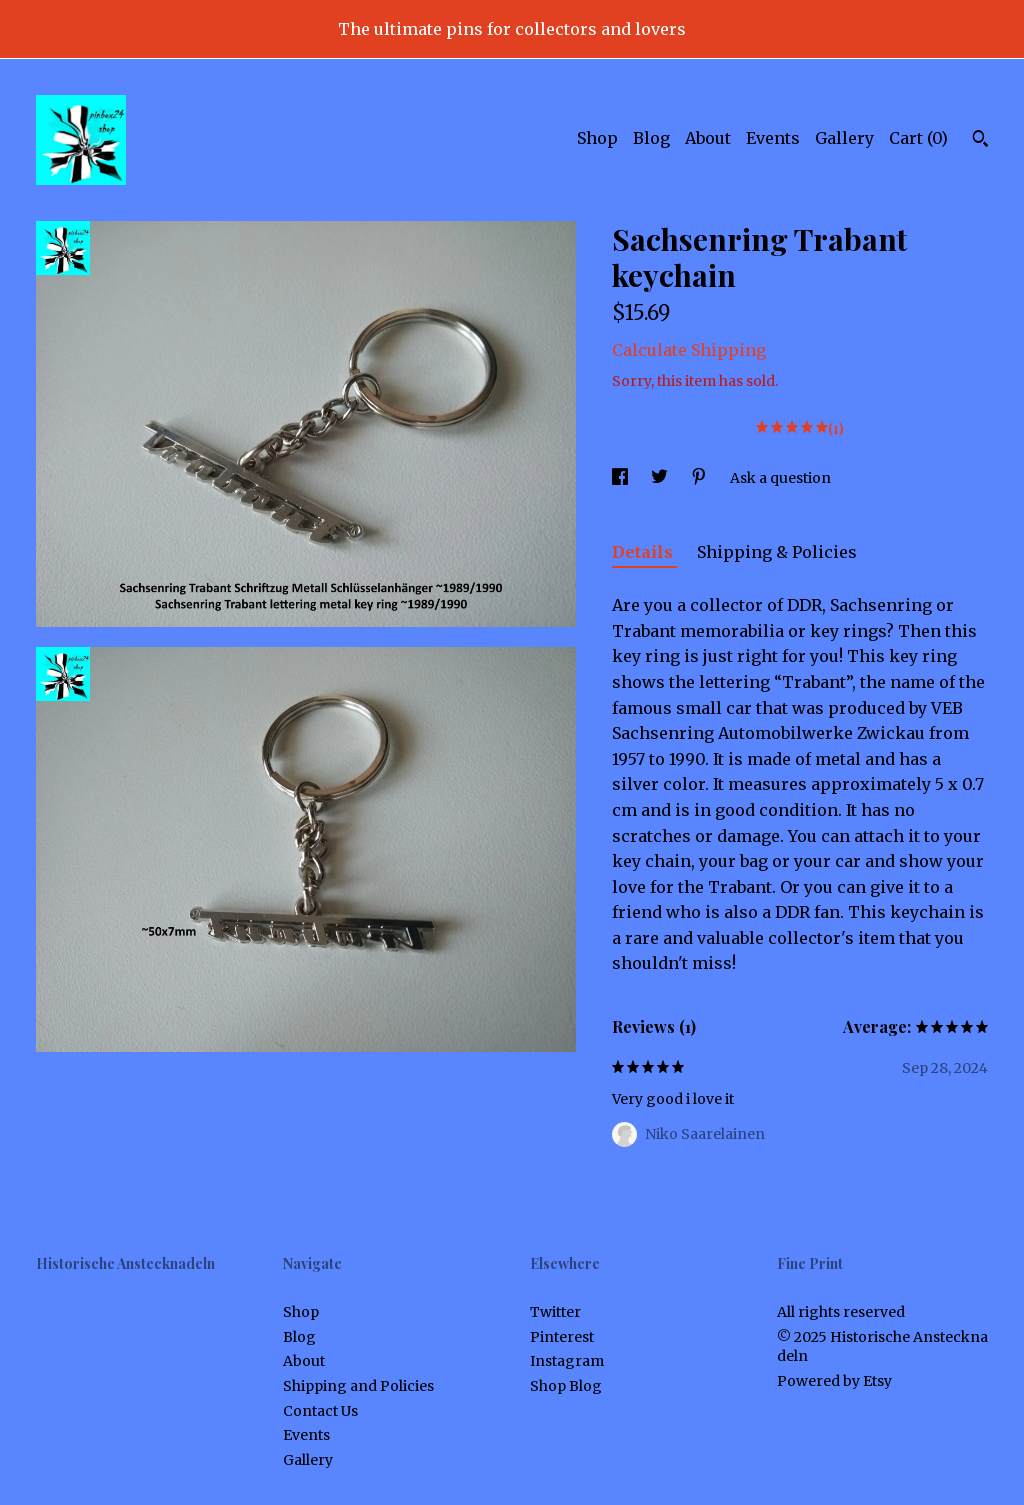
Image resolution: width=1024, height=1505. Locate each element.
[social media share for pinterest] (700, 478)
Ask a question (780, 478)
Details (644, 552)
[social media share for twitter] (661, 478)
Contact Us (320, 1411)
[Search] (980, 141)
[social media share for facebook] (621, 478)
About (708, 138)
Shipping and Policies (358, 1386)
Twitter (555, 1312)
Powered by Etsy (834, 1381)
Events (773, 138)
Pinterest (562, 1337)
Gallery (844, 138)
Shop (597, 138)
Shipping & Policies (777, 552)
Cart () (918, 138)
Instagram (567, 1361)
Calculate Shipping (689, 350)
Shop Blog (566, 1386)
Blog (651, 138)
